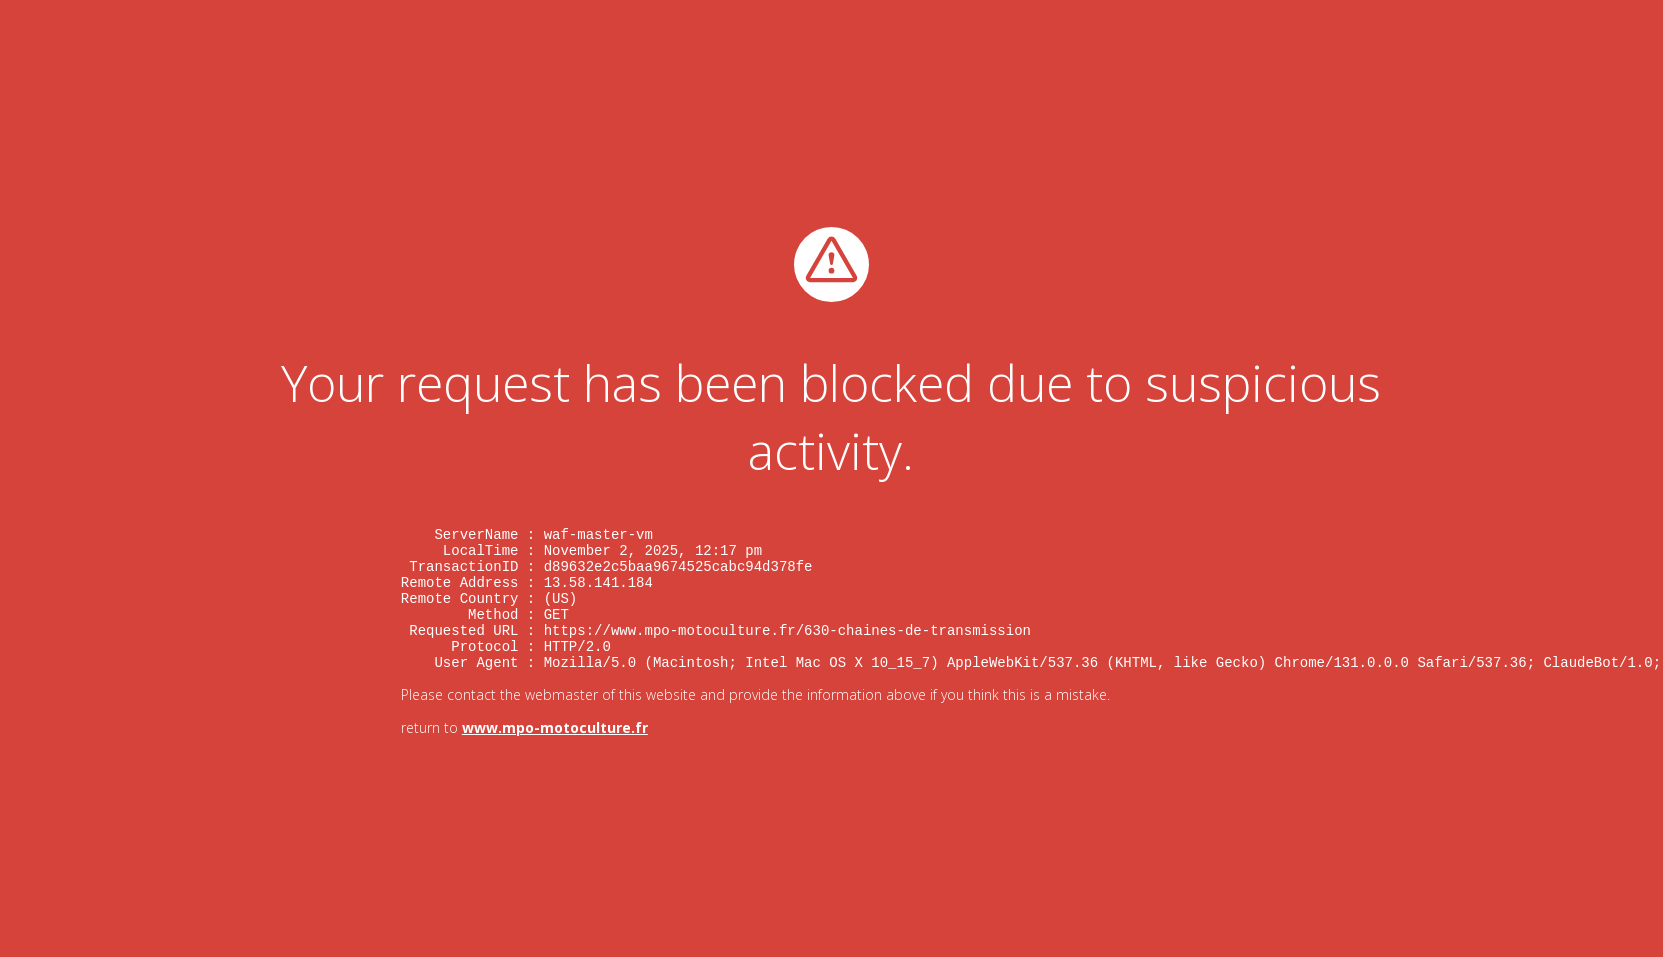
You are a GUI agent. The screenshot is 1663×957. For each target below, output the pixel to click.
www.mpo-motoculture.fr (555, 740)
